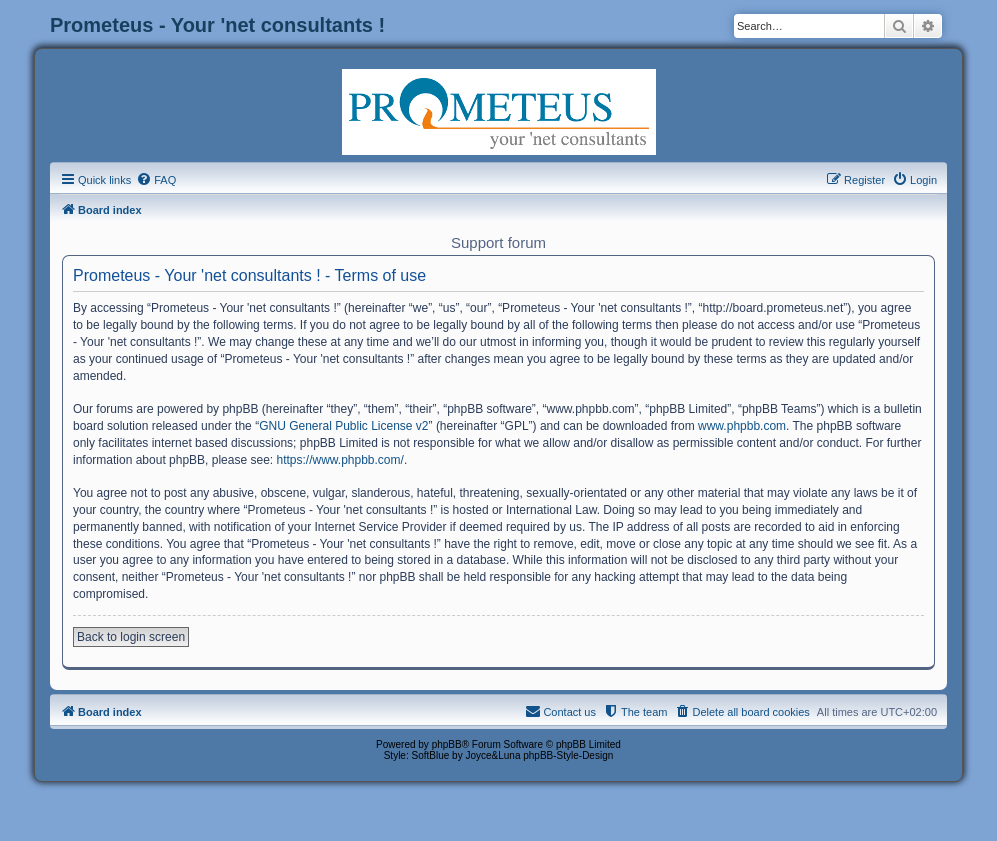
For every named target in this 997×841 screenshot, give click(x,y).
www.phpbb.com (742, 426)
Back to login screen (131, 637)
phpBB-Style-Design (568, 755)
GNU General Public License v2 (343, 426)
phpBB (447, 744)
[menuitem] (156, 180)
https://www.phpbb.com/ (339, 460)
